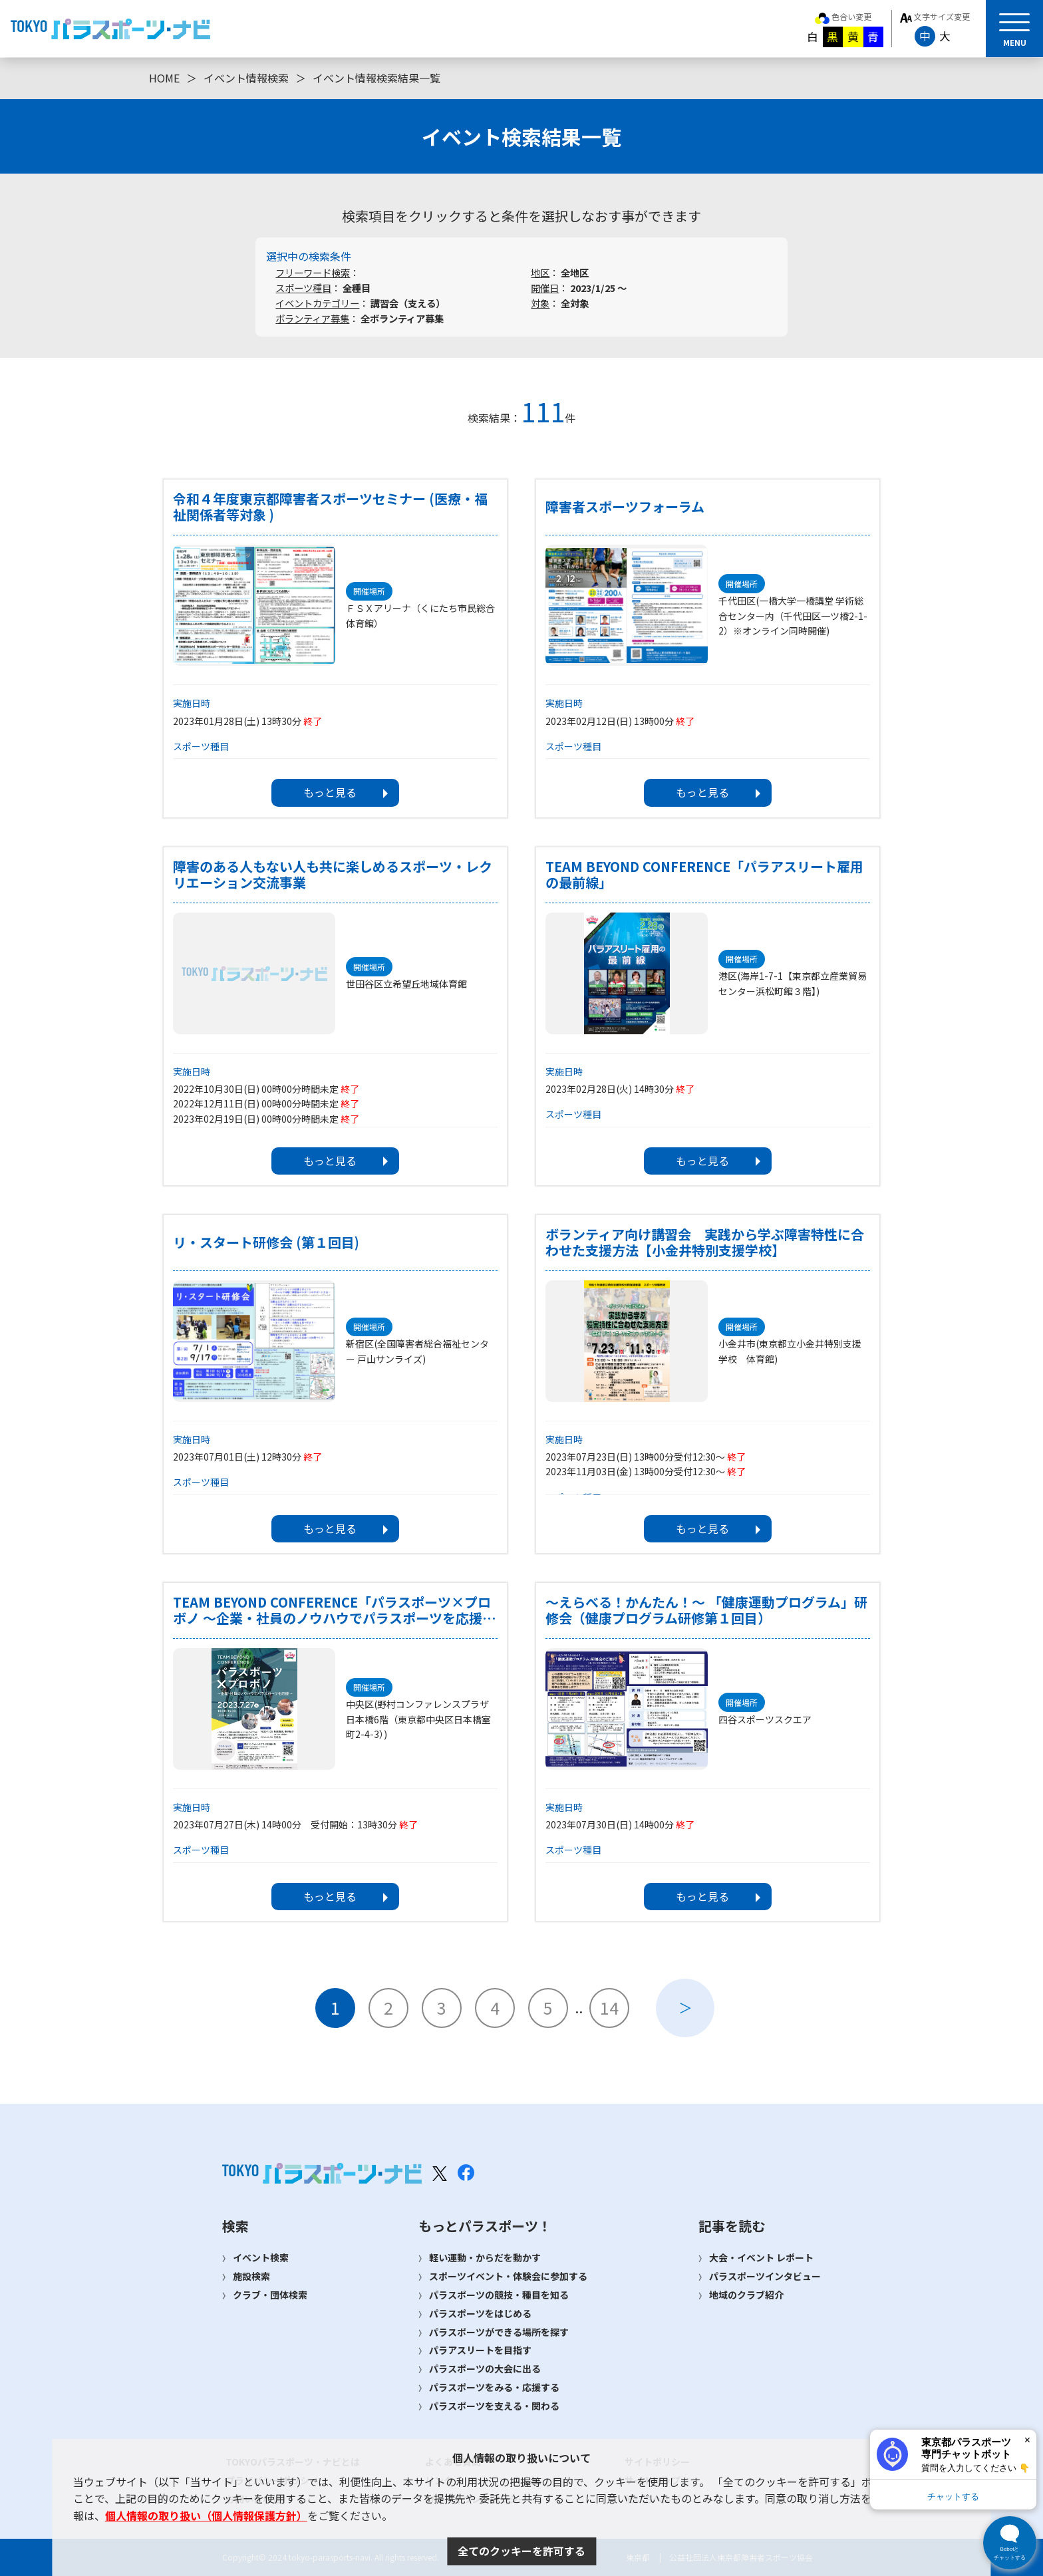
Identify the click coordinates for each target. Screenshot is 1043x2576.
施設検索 (251, 2276)
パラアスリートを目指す (480, 2350)
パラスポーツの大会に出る (485, 2368)
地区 (540, 272)
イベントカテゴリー (317, 303)
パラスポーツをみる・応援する (494, 2387)
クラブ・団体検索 (270, 2294)
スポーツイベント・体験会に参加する (508, 2276)
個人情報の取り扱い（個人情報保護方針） (206, 2515)
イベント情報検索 (246, 78)
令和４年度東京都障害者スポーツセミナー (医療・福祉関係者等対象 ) (330, 507)
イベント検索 (261, 2257)
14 (609, 2007)
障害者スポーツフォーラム (624, 507)
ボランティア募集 (312, 318)
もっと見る (330, 792)
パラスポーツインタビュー (765, 2276)
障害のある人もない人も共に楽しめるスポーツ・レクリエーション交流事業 (332, 875)
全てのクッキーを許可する (521, 2551)
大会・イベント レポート (761, 2257)
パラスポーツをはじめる (480, 2313)
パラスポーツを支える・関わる (494, 2405)
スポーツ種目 (303, 288)
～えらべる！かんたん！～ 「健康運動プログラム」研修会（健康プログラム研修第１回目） (706, 1610)
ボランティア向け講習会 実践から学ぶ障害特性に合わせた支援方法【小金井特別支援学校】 (704, 1242)
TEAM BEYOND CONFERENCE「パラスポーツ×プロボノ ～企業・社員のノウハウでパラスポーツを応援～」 (332, 1610)
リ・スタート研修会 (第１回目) (266, 1242)
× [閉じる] (1027, 2440)
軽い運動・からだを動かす (485, 2257)
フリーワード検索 (312, 272)
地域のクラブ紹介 (746, 2294)
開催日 (545, 288)
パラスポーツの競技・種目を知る (499, 2294)
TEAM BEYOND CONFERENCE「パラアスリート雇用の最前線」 (704, 875)
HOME (164, 78)
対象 (540, 303)
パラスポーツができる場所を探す (499, 2332)
